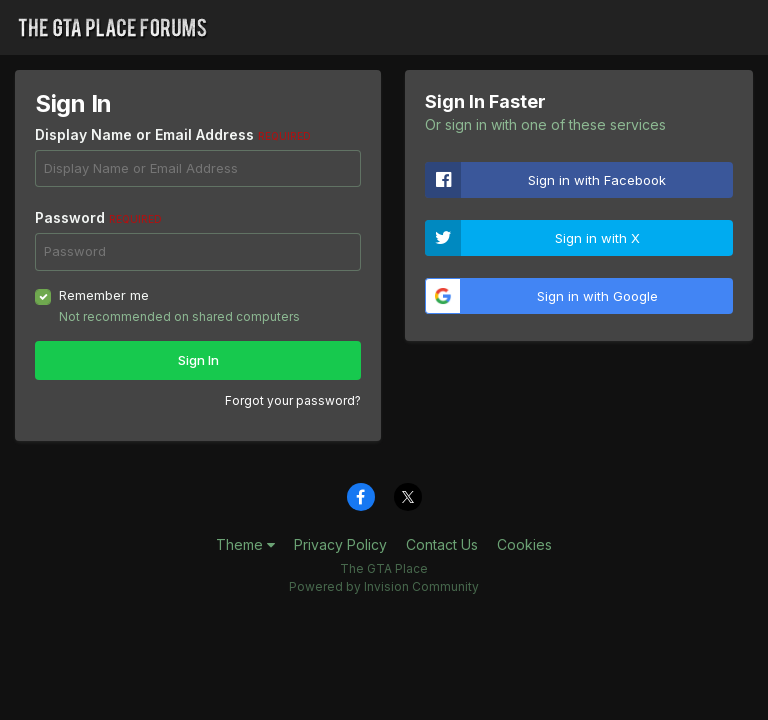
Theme (245, 544)
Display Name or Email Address (173, 134)
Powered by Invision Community (384, 586)
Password (98, 217)
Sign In (198, 360)
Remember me (104, 295)
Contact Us (442, 544)
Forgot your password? (293, 400)
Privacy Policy (340, 544)
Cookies (524, 544)
